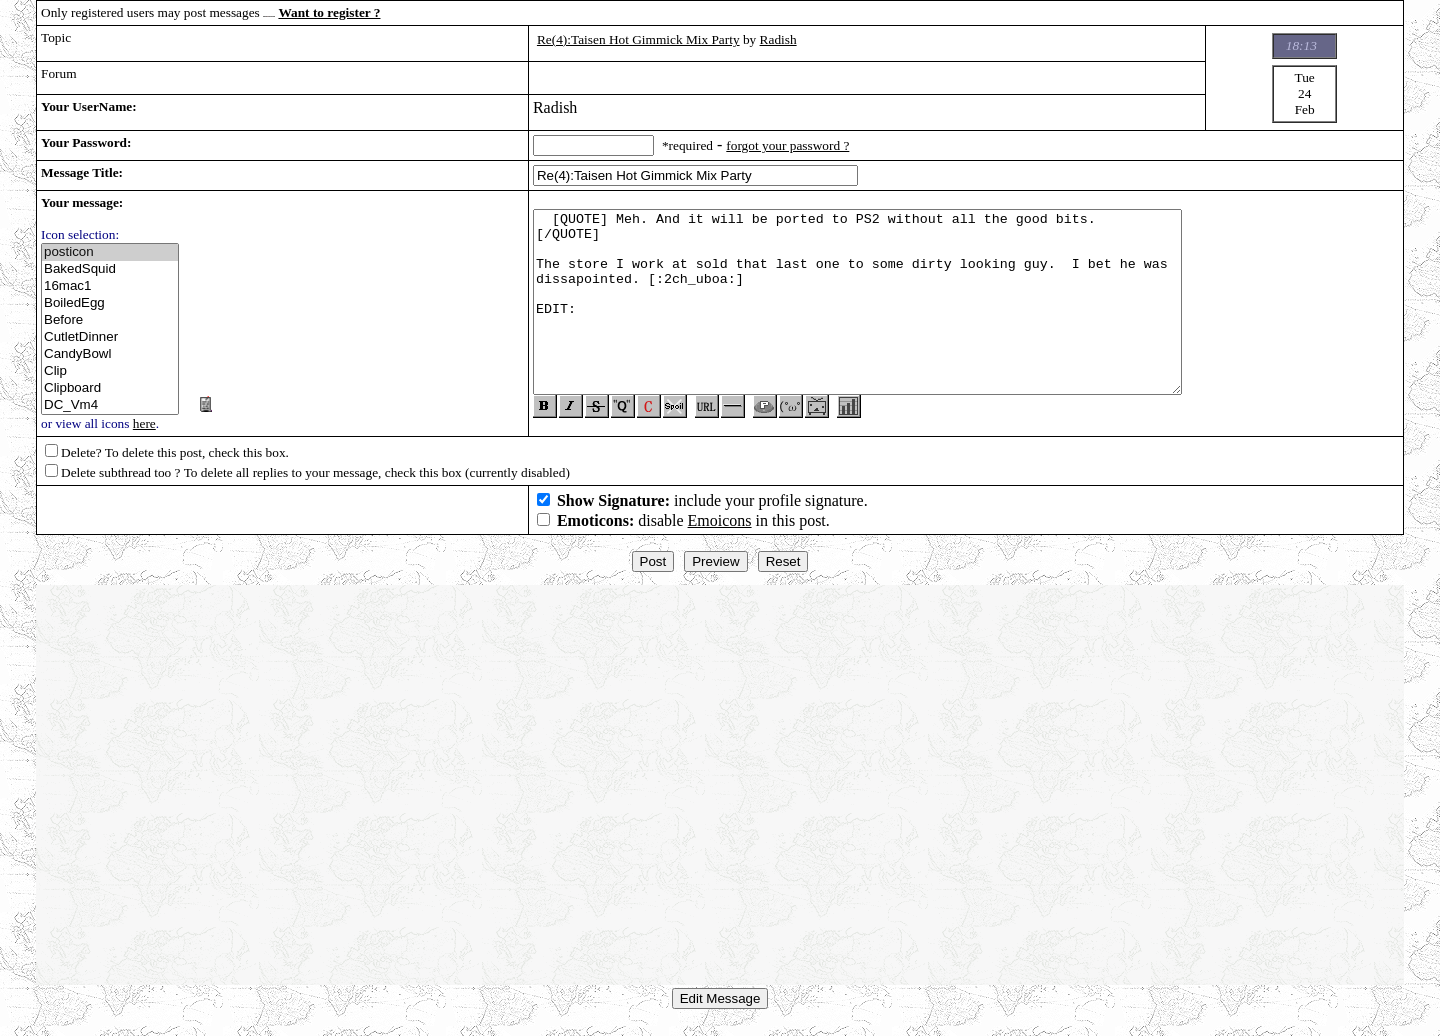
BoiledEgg (110, 303)
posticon (110, 252)
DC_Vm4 (110, 405)
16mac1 (110, 286)
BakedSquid (110, 269)
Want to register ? (329, 12)
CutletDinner (110, 337)
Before (110, 320)
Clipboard (110, 388)
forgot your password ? (787, 145)
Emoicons (720, 528)
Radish (778, 39)
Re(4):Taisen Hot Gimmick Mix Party (638, 39)
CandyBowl (110, 354)
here (144, 423)
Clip (110, 371)
